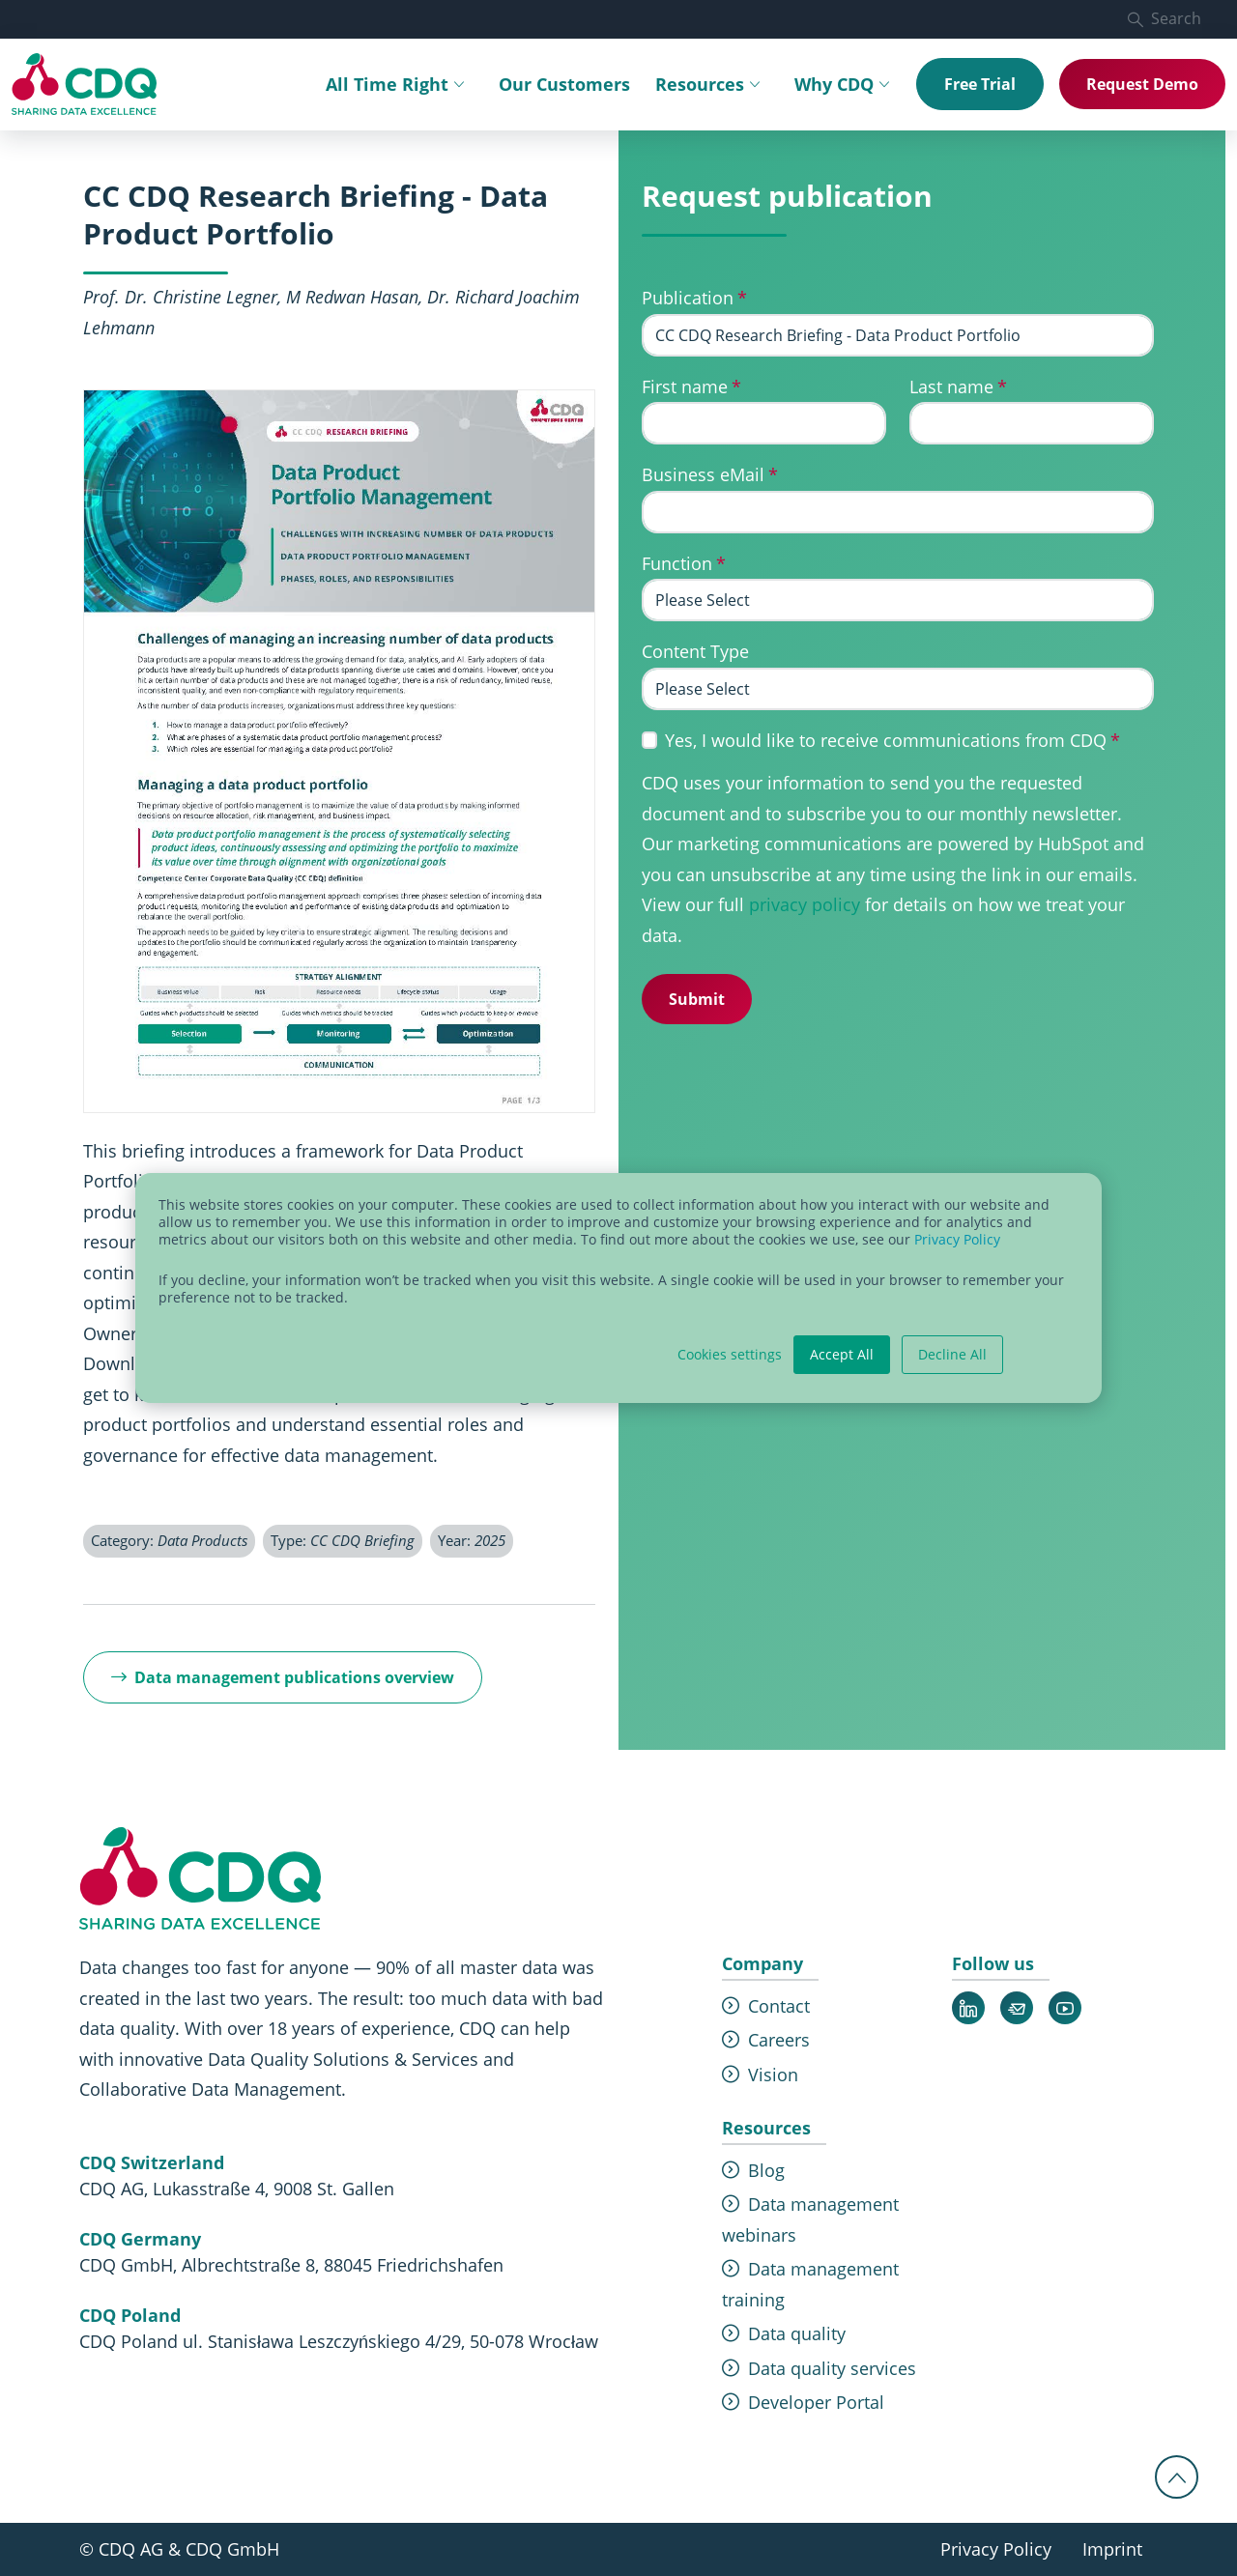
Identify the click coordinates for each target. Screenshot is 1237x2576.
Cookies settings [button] (729, 1354)
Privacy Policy (957, 1239)
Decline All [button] (952, 1354)
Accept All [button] (842, 1354)
